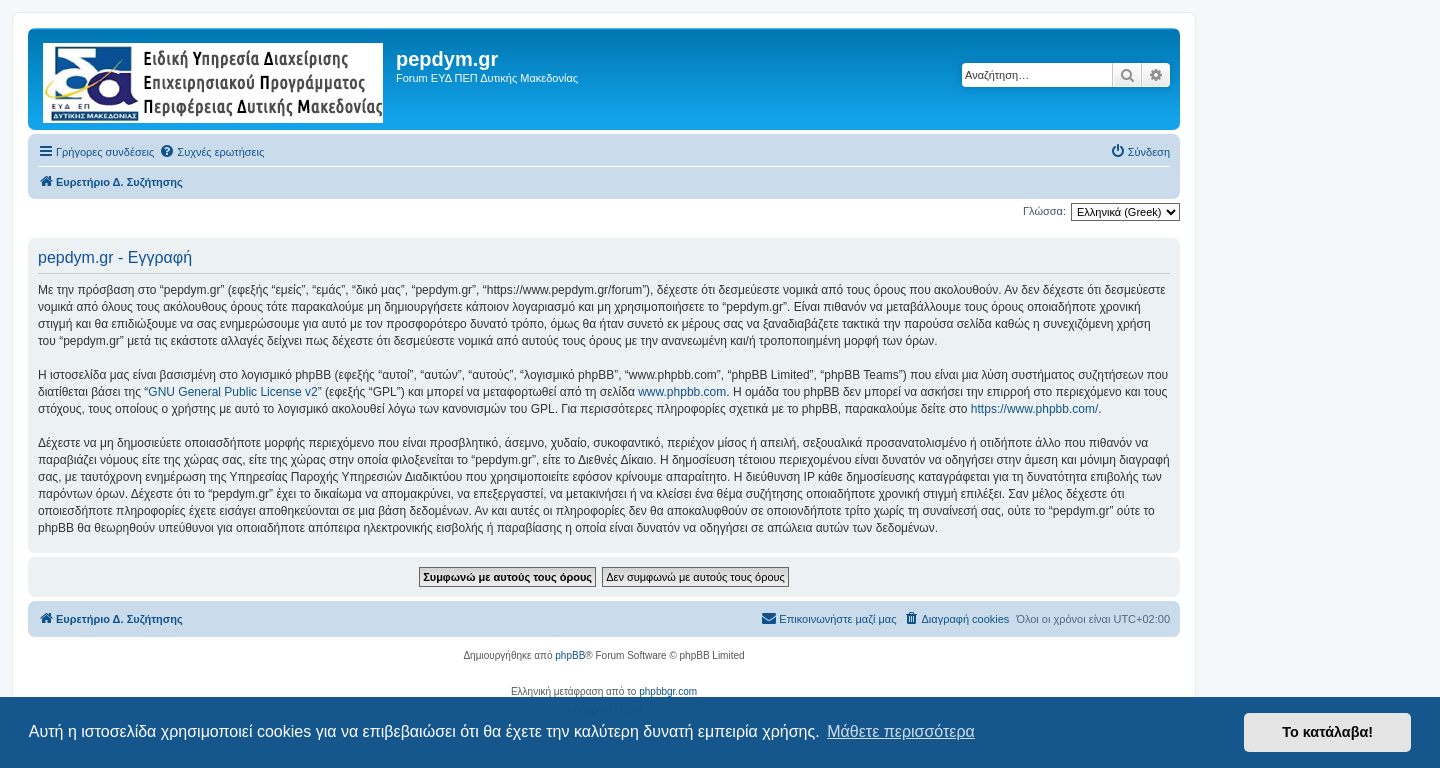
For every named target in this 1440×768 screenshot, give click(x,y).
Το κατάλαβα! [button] (1327, 732)
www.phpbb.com (682, 392)
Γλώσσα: (1044, 211)
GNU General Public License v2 (232, 392)
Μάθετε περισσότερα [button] (901, 731)
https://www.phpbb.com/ (1034, 409)
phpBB (570, 655)
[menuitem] (211, 152)
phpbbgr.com (668, 691)
